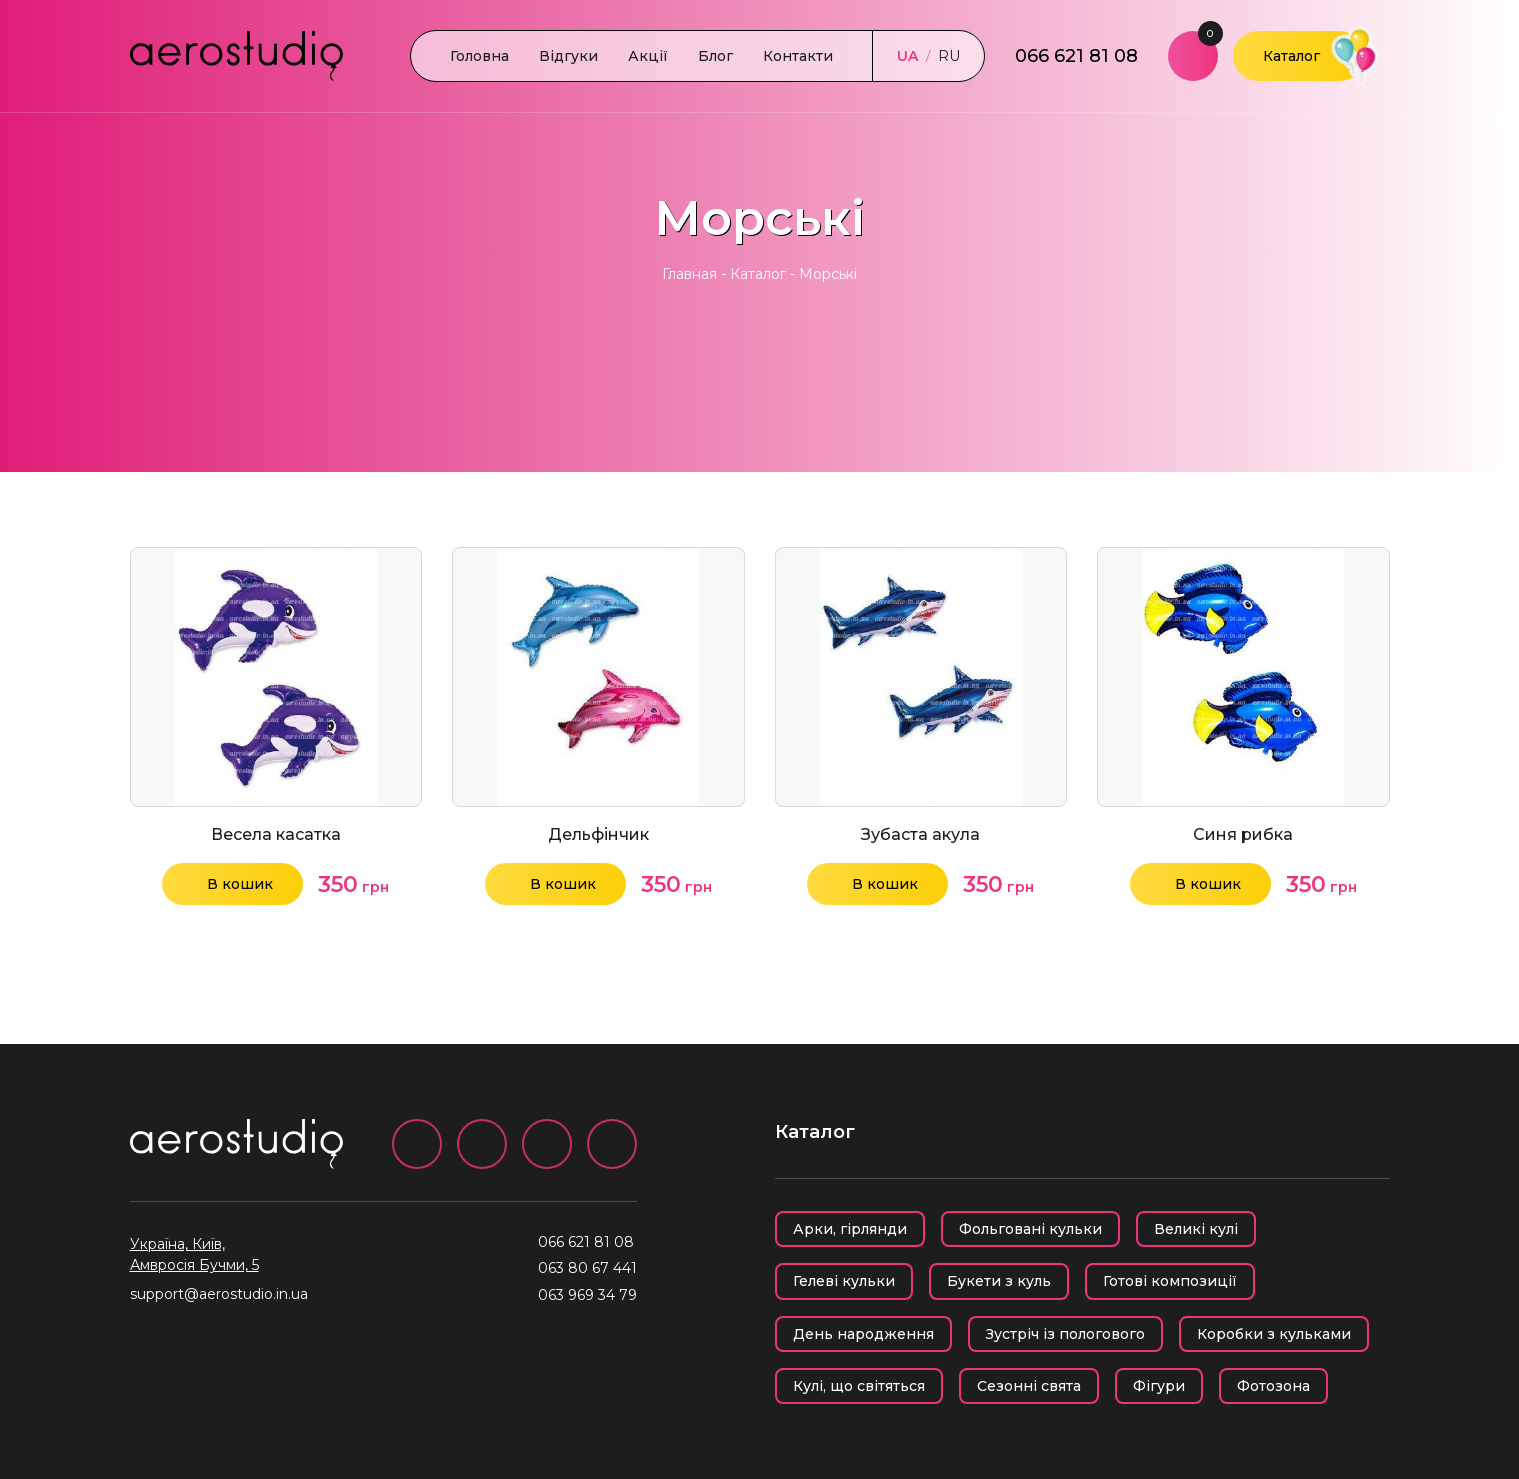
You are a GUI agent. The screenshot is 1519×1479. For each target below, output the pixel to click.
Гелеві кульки (844, 1281)
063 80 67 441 (587, 1268)
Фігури (1159, 1386)
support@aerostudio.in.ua (219, 1294)
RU (949, 56)
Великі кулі (1196, 1229)
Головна (479, 56)
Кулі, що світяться (859, 1386)
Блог (715, 56)
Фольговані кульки (1030, 1229)
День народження (863, 1334)
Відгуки (568, 56)
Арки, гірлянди (850, 1229)
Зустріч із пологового (1065, 1334)
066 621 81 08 (1076, 56)
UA (907, 56)
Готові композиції (1170, 1281)
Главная (689, 274)
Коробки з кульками (1274, 1334)
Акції (648, 56)
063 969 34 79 (587, 1295)
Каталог (1291, 56)
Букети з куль (999, 1281)
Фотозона (1273, 1386)
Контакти (798, 56)
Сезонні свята (1029, 1386)
